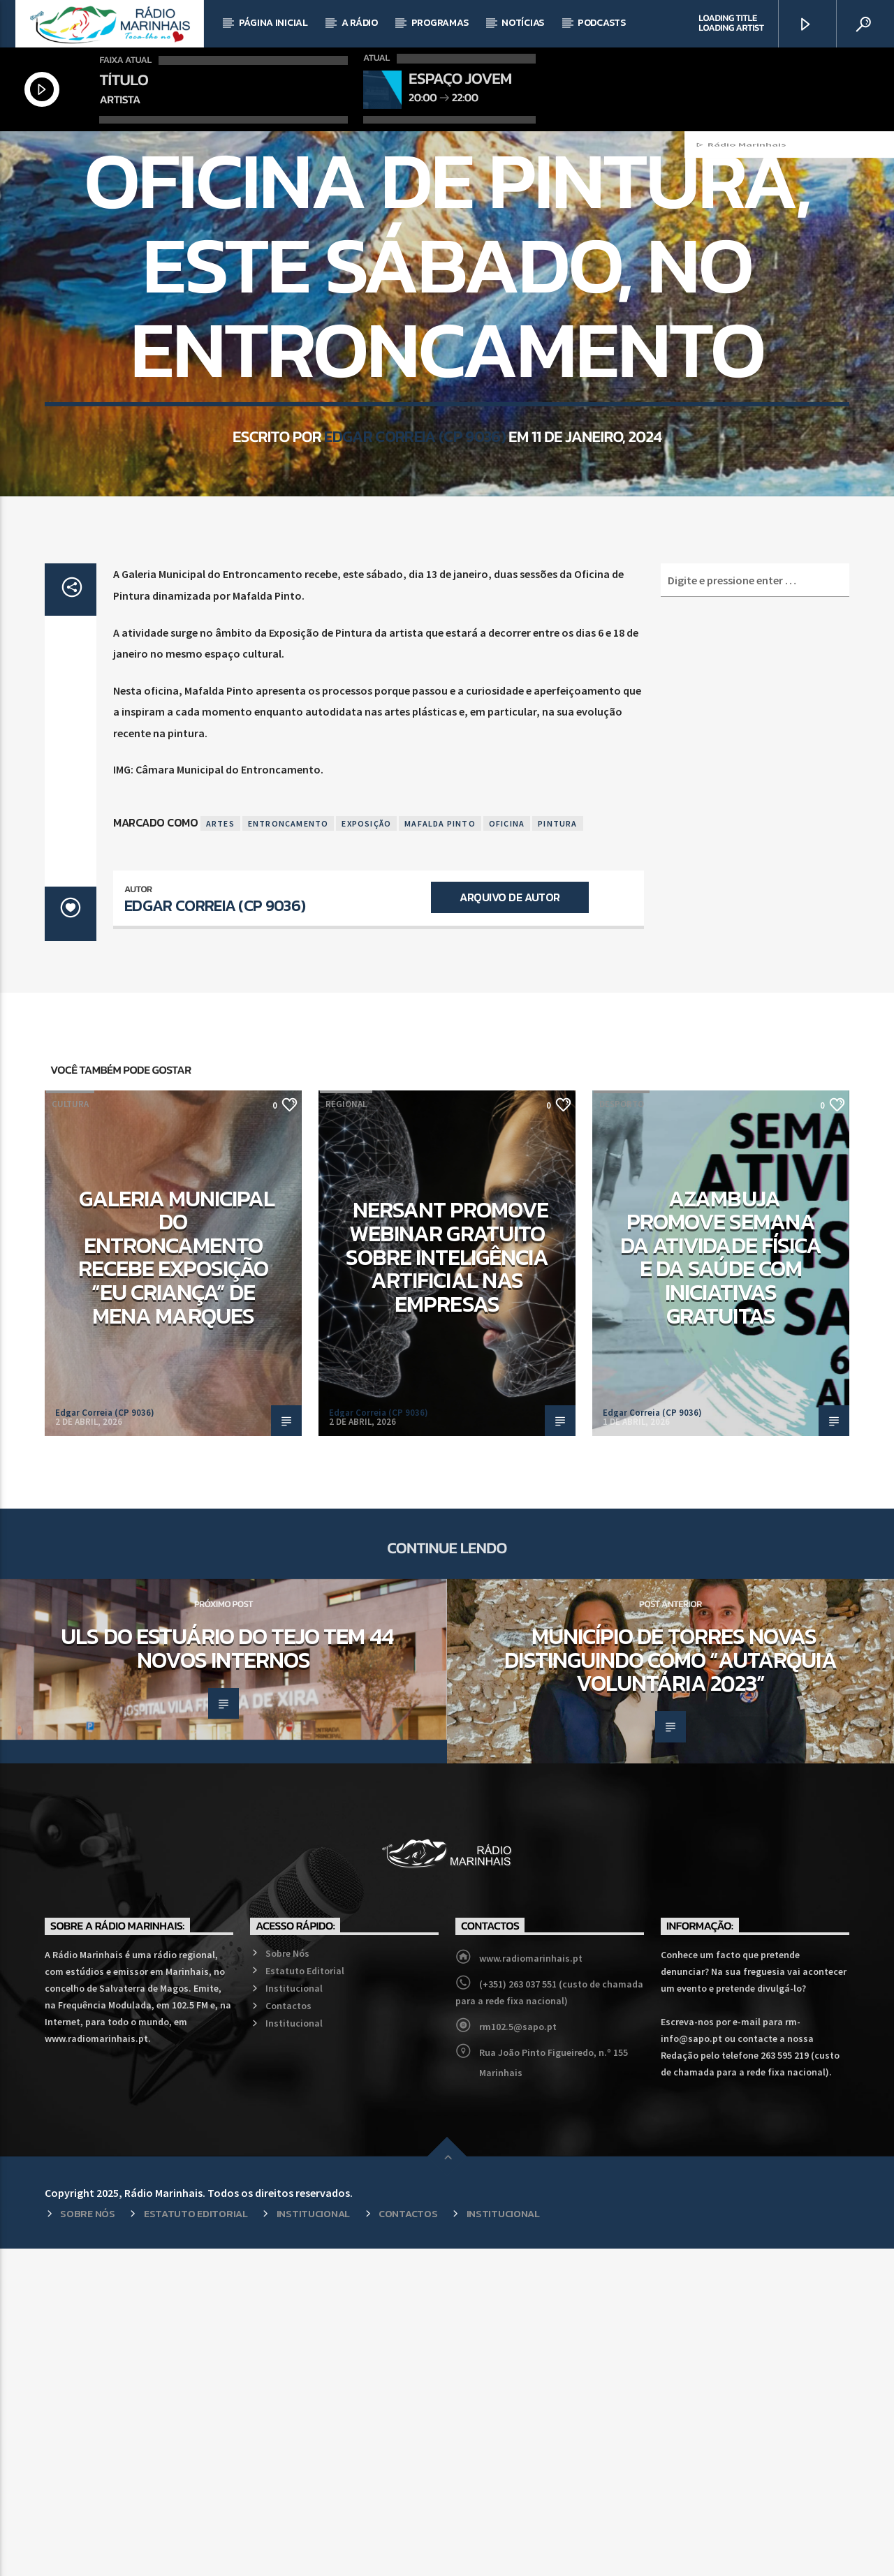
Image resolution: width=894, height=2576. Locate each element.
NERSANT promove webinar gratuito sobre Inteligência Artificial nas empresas (447, 1584)
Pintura (557, 1150)
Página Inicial (273, 22)
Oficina (507, 1150)
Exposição (366, 1150)
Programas (439, 22)
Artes (220, 1150)
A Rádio (360, 22)
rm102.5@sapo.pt (518, 2354)
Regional (446, 319)
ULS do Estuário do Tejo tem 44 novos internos (227, 1975)
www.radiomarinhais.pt (530, 2285)
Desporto (621, 1431)
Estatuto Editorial (304, 2298)
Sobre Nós (287, 2280)
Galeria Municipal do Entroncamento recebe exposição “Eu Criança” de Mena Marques (176, 1584)
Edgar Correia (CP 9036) (414, 641)
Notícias (522, 22)
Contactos (288, 2333)
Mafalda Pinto (440, 1150)
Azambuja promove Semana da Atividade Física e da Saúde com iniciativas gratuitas (720, 1584)
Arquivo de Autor (509, 1224)
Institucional (294, 2315)
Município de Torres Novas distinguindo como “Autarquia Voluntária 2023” (670, 1987)
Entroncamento (288, 1150)
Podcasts (602, 22)
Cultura (70, 1431)
